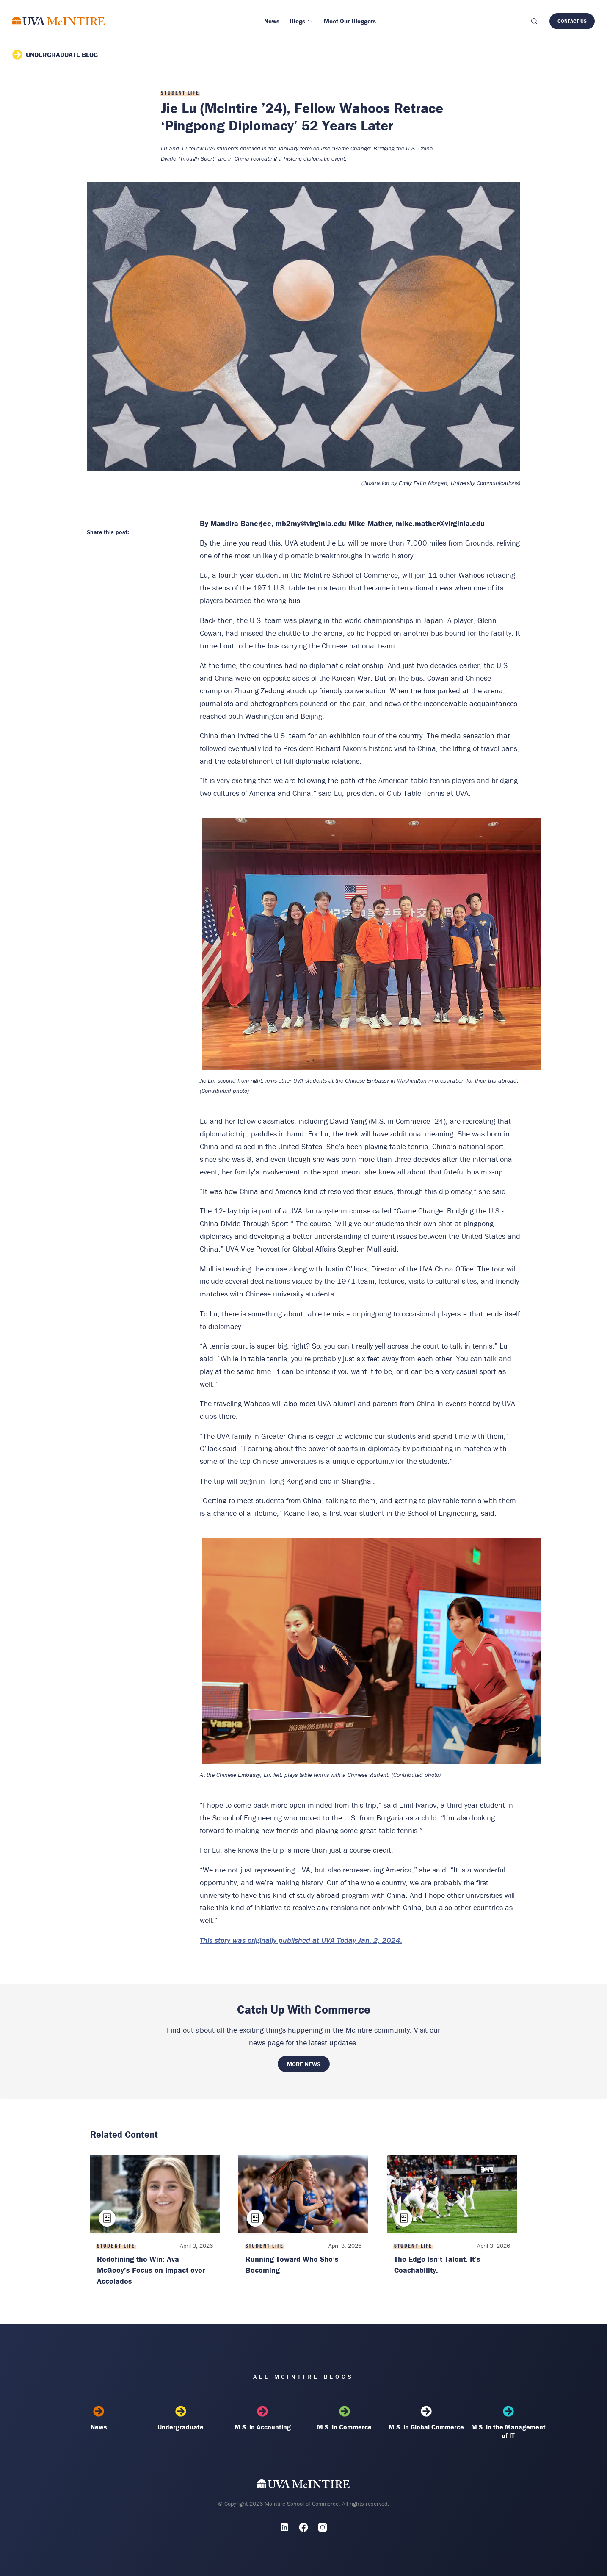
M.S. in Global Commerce (426, 2418)
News (99, 2418)
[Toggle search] (534, 21)
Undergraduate (181, 2418)
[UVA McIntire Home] (303, 2485)
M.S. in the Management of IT (508, 2423)
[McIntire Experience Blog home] (58, 21)
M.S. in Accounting (262, 2418)
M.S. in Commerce (345, 2418)
